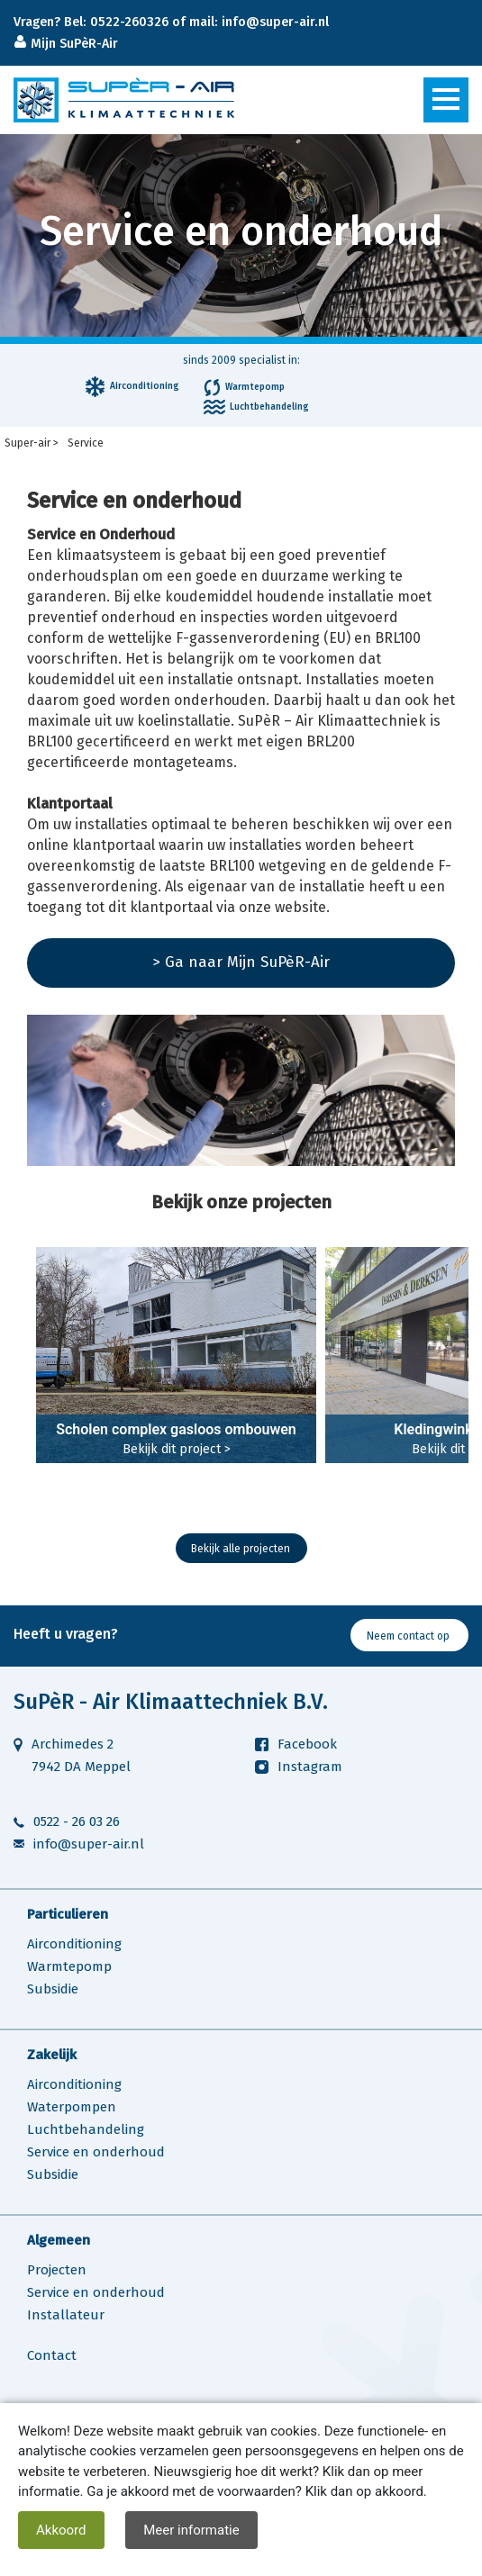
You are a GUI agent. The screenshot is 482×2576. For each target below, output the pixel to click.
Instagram (309, 1766)
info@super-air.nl (88, 1844)
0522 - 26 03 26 (76, 1821)
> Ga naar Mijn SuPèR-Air (241, 962)
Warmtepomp (69, 1966)
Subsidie (52, 1989)
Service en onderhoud (96, 2152)
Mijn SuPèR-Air (72, 43)
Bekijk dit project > (177, 1449)
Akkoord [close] (61, 2530)
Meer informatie (191, 2530)
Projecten (56, 2270)
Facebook (307, 1744)
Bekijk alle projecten (240, 1548)
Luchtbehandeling (85, 2129)
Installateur (66, 2315)
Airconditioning (74, 1944)
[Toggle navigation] (445, 99)
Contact (52, 2355)
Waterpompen (71, 2107)
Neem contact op (408, 1636)
